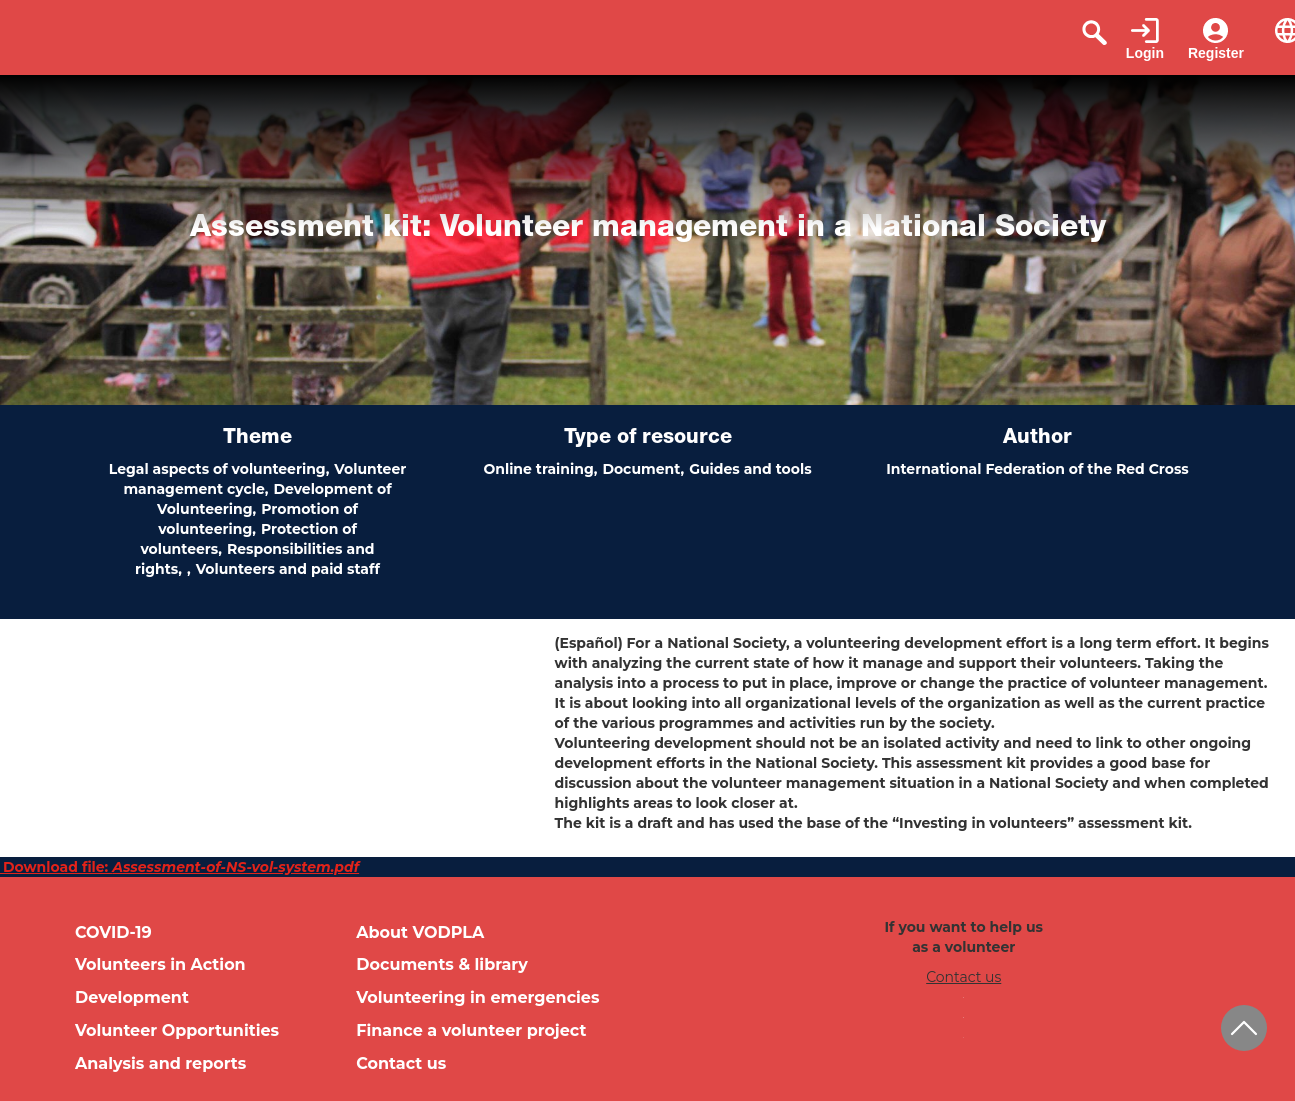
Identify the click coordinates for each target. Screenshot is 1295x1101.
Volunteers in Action (160, 964)
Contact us (401, 1063)
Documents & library (442, 964)
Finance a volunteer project (471, 1030)
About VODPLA (420, 932)
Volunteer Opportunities (177, 1030)
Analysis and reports (160, 1063)
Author (1037, 439)
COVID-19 (113, 932)
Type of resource (648, 439)
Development (132, 997)
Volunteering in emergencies (477, 997)
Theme (257, 439)
